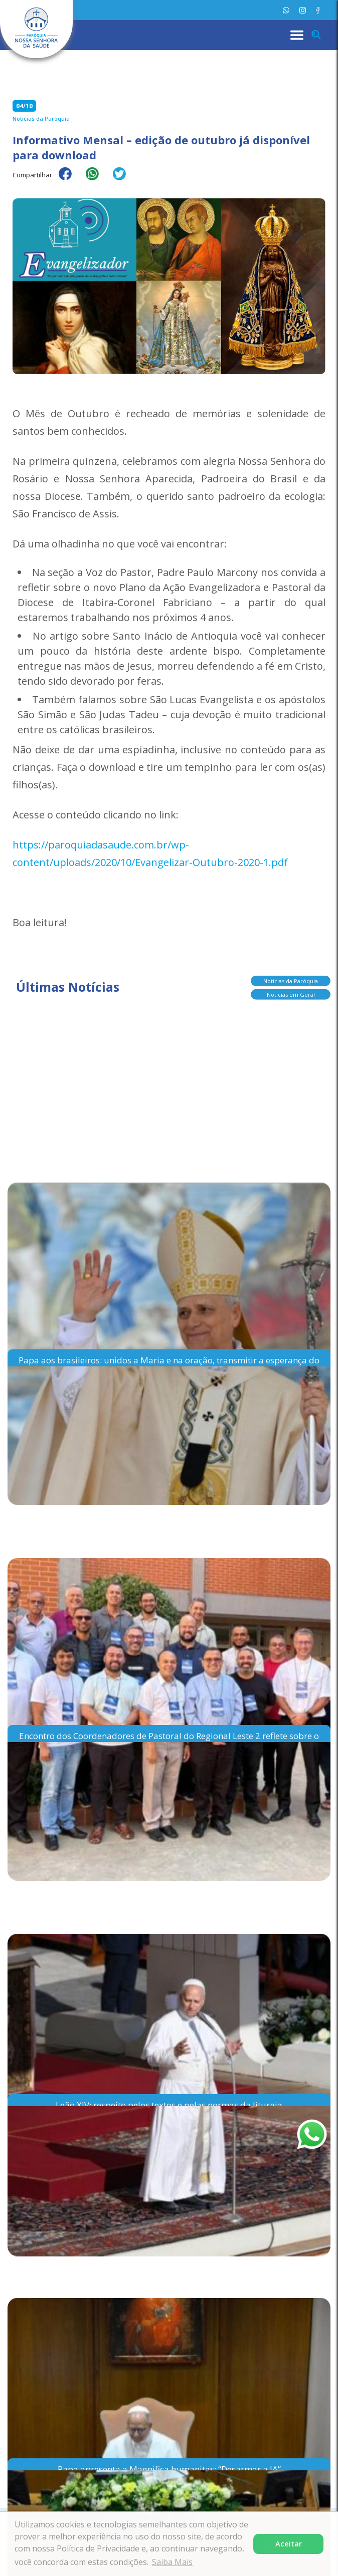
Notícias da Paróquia (290, 978)
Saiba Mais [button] (172, 2561)
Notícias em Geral (291, 991)
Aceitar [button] (288, 2543)
